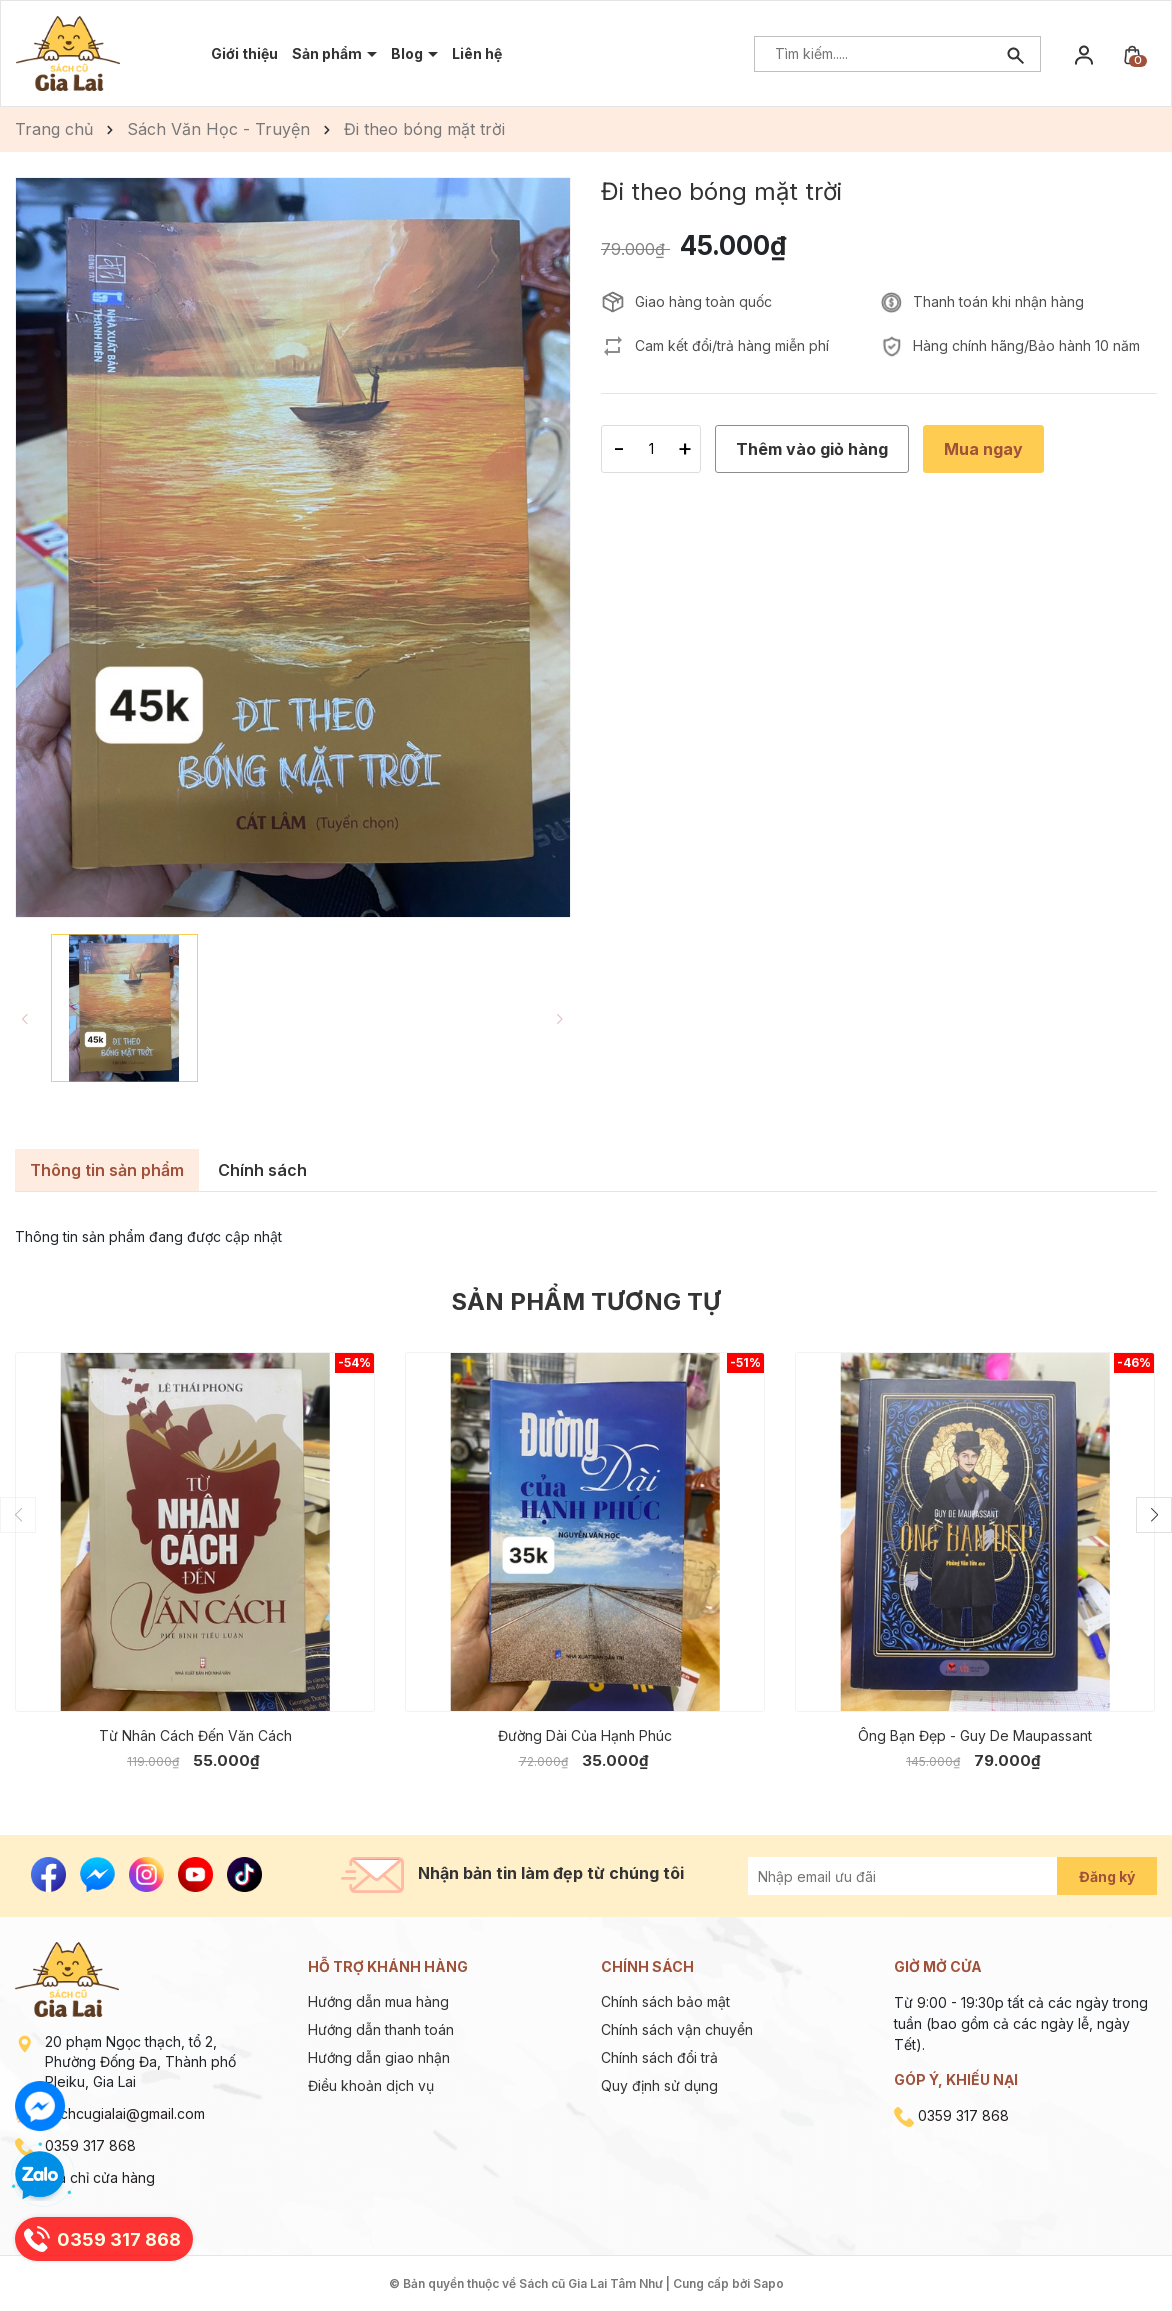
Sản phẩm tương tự (586, 1301)
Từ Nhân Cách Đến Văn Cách (195, 1735)
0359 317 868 (90, 2145)
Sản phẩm (328, 53)
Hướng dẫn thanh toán (381, 2029)
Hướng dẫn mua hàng (378, 2001)
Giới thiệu (244, 53)
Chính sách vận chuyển (677, 2029)
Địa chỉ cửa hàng (100, 2177)
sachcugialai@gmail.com (125, 2113)
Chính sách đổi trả (659, 2057)
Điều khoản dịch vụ (371, 2085)
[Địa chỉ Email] (925, 1876)
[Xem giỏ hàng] (1132, 53)
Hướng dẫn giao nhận (379, 2057)
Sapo (768, 2283)
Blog (408, 53)
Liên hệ (477, 53)
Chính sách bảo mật (665, 2001)
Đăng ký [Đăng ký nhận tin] (1107, 1876)
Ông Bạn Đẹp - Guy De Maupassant (975, 1735)
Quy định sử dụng (659, 2085)
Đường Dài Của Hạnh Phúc (585, 1735)
